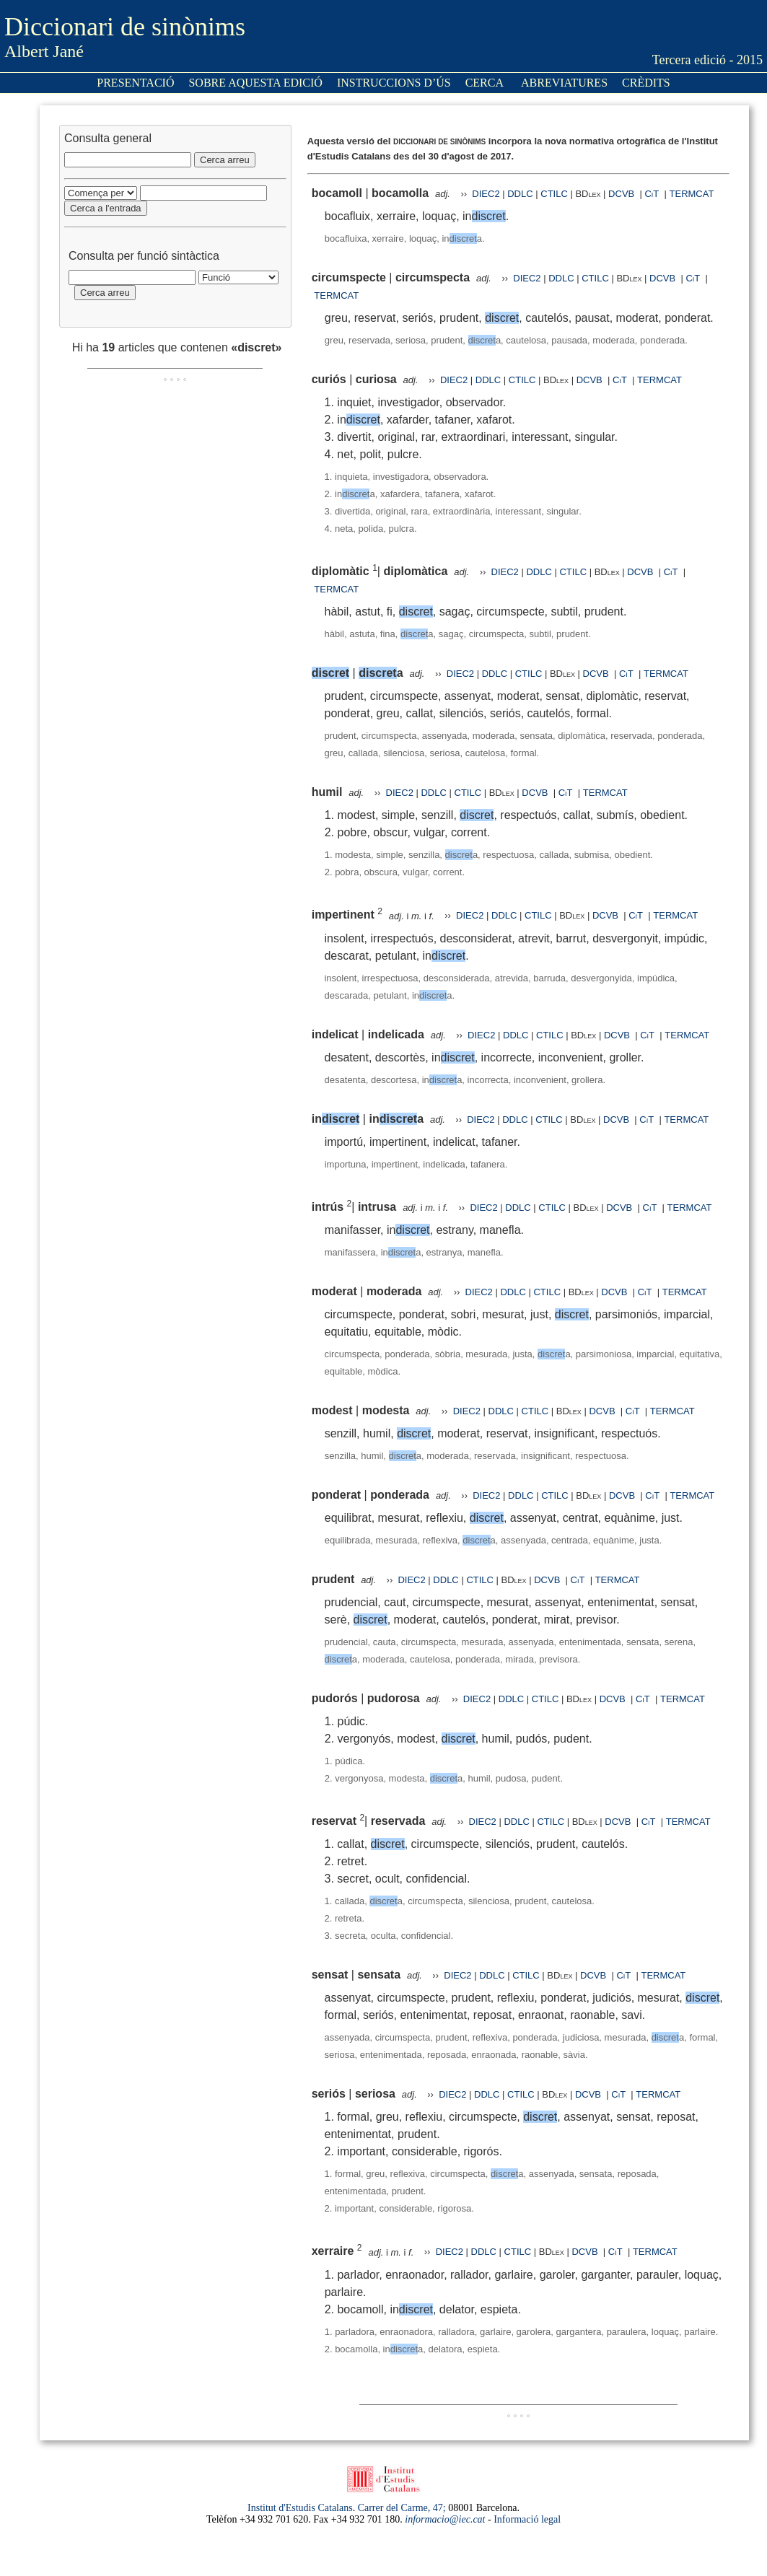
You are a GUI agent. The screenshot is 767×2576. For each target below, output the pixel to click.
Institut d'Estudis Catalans (300, 2507)
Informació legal (527, 2519)
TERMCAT (692, 193)
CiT (651, 193)
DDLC (519, 193)
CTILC (554, 193)
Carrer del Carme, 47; (402, 2507)
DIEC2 (485, 193)
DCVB (622, 193)
